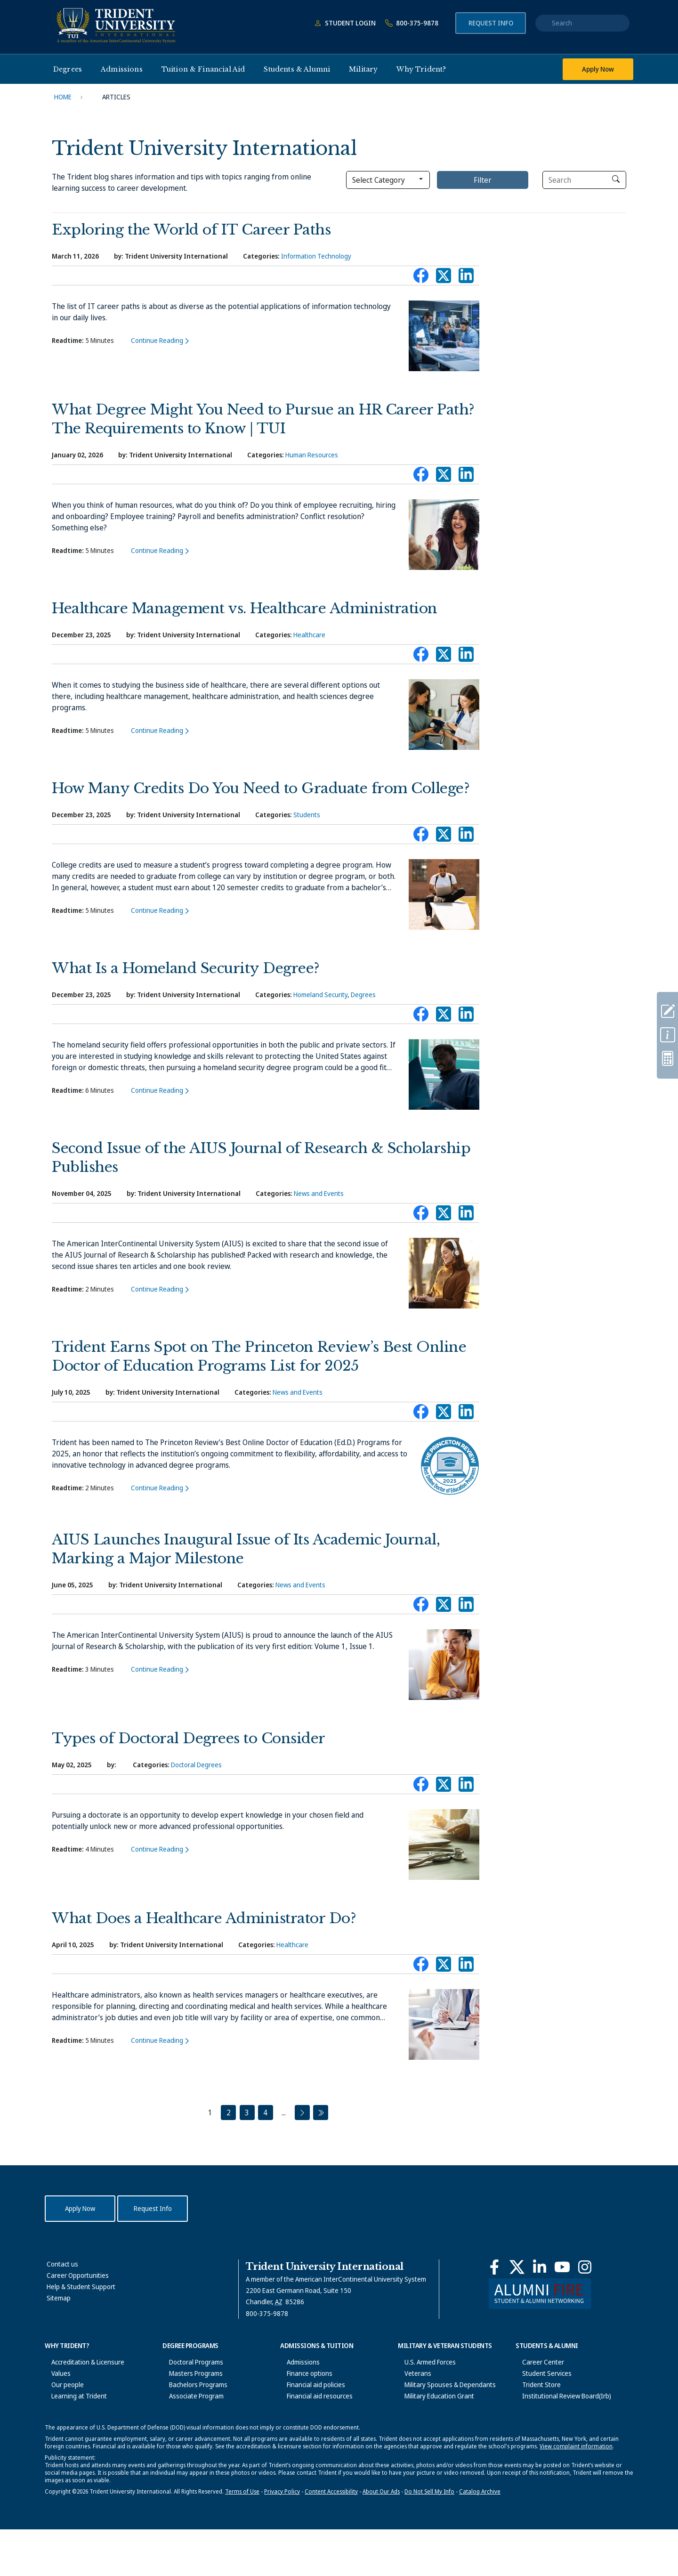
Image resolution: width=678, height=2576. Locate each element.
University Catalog (189, 2429)
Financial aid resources (313, 2395)
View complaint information (576, 2493)
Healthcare (309, 634)
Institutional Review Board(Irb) (560, 2395)
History (55, 2407)
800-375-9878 (409, 22)
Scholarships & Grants (312, 2407)
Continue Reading (157, 340)
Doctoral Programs (189, 2361)
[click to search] (615, 179)
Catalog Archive (479, 2538)
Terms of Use (242, 2538)
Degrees (363, 994)
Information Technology (316, 256)
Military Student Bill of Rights (439, 2407)
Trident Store (535, 2384)
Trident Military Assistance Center (447, 2429)
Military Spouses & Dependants (443, 2384)
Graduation (532, 2429)
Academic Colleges (189, 2418)
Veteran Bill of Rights (428, 2418)
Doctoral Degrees (196, 1764)
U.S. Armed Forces (423, 2361)
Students (306, 814)
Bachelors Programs (191, 2384)
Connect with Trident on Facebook (420, 278)
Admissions (296, 2361)
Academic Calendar (190, 2441)
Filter (483, 180)
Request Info (490, 22)
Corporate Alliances (73, 2441)
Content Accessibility (331, 2538)
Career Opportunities (78, 2275)
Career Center (536, 2361)
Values (54, 2373)
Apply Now (598, 69)
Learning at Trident (72, 2395)
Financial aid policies (309, 2384)
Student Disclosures (545, 2407)
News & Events (66, 2418)
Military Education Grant (433, 2395)
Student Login (343, 22)
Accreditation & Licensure (81, 2361)
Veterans (411, 2373)
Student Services (540, 2373)
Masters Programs (189, 2373)
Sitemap (59, 2297)
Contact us (62, 2263)
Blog (51, 2429)
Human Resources (311, 454)
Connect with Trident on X (443, 278)
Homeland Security (320, 994)
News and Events (319, 1193)
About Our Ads (381, 2538)
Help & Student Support (81, 2286)
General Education (189, 2407)
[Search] (584, 180)
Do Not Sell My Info (429, 2538)
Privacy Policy (282, 2538)
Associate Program (189, 2395)
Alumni (525, 2441)
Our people (61, 2384)
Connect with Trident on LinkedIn (466, 278)
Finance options (303, 2373)
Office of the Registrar (548, 2418)
